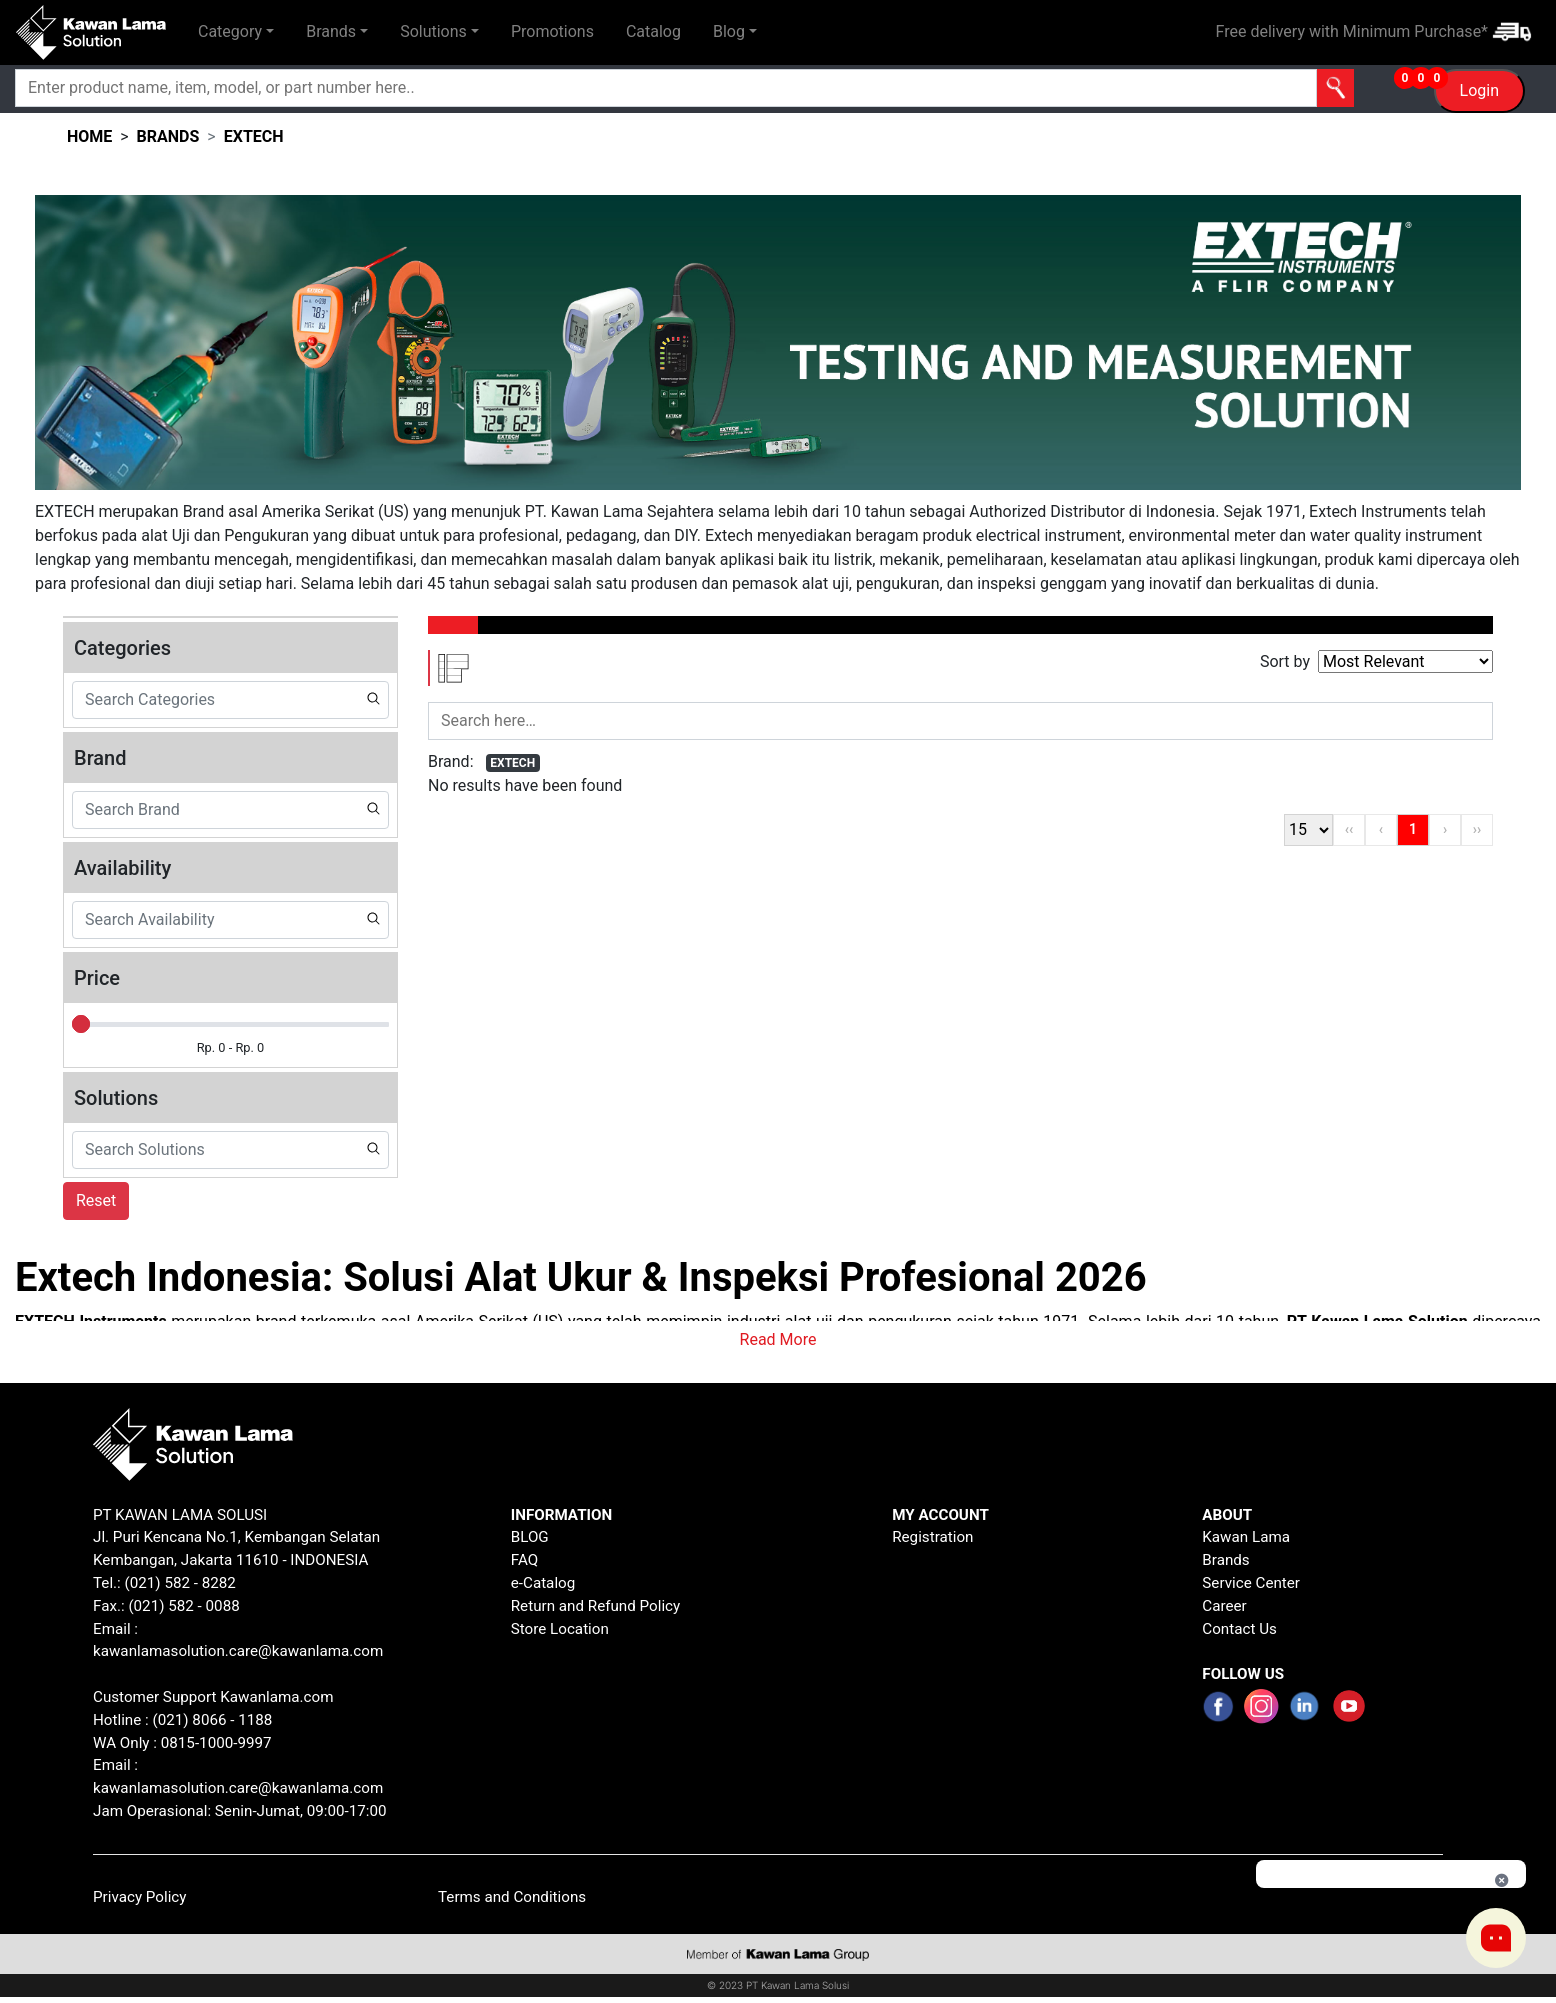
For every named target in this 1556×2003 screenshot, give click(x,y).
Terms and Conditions (512, 1897)
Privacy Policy (140, 1897)
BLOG (530, 1537)
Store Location (560, 1629)
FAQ (524, 1560)
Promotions (552, 31)
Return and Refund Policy (596, 1606)
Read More (778, 1339)
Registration (932, 1537)
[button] (236, 32)
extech (254, 136)
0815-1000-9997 (216, 1743)
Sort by (1285, 661)
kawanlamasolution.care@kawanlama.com (238, 1651)
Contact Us (1239, 1629)
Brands (1225, 1560)
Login (1479, 90)
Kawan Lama (1246, 1537)
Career (1224, 1606)
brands (168, 136)
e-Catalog (543, 1583)
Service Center (1251, 1583)
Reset (96, 1200)
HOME (89, 136)
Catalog (653, 31)
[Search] (582, 88)
